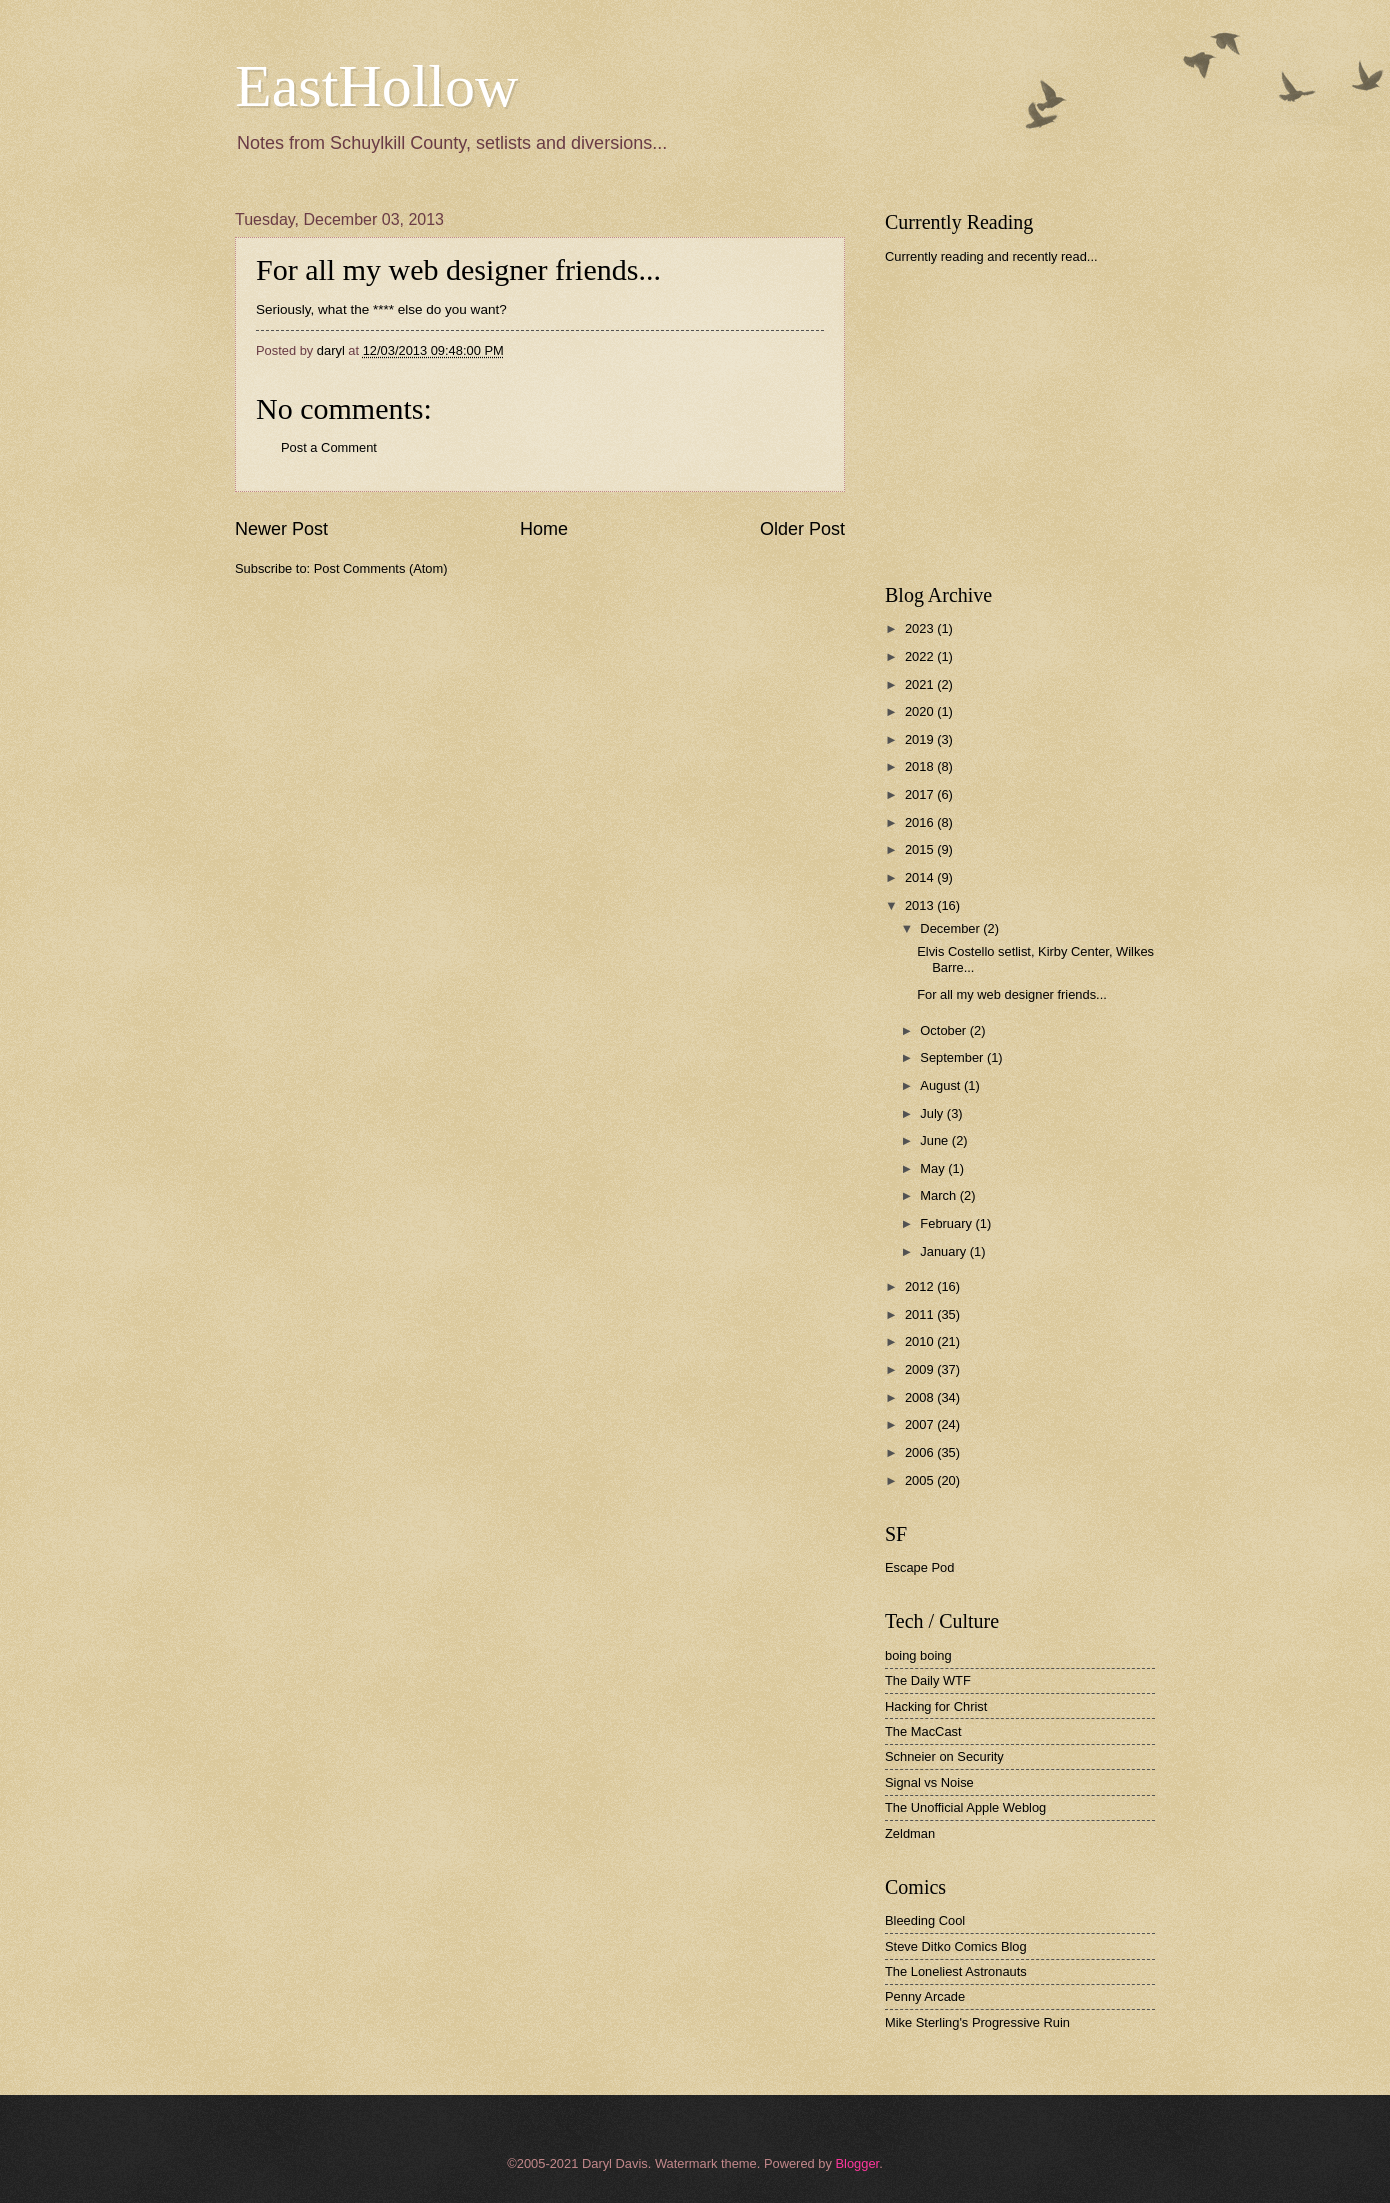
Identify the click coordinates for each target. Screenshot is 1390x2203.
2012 (921, 1286)
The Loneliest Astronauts (956, 1971)
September (953, 1057)
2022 (921, 656)
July (933, 1113)
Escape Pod (919, 1567)
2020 (921, 711)
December (951, 928)
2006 (921, 1452)
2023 (921, 628)
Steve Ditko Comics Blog (956, 1946)
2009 (921, 1369)
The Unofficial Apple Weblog (965, 1807)
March (939, 1195)
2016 (921, 822)
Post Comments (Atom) (381, 568)
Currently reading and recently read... (991, 256)
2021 (921, 684)
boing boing (918, 1655)
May (934, 1168)
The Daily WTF (928, 1680)
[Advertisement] (1035, 424)
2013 (921, 905)
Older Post (802, 529)
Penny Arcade (925, 1996)
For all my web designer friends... (1012, 994)
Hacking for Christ (936, 1706)
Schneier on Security (944, 1756)
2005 (921, 1480)
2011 (921, 1314)
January (944, 1251)
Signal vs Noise (929, 1782)
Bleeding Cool (925, 1920)
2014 (921, 877)
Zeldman (910, 1833)
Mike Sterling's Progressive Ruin (977, 2022)
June (936, 1140)
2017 (921, 794)
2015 (921, 849)
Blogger (857, 2163)
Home (544, 529)
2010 (921, 1341)
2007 (921, 1424)
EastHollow (376, 86)
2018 (921, 766)
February (947, 1223)
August (942, 1085)
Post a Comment (329, 447)
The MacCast (923, 1731)
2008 (921, 1397)
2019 (921, 739)
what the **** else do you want (408, 309)
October (944, 1030)
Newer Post (281, 529)
